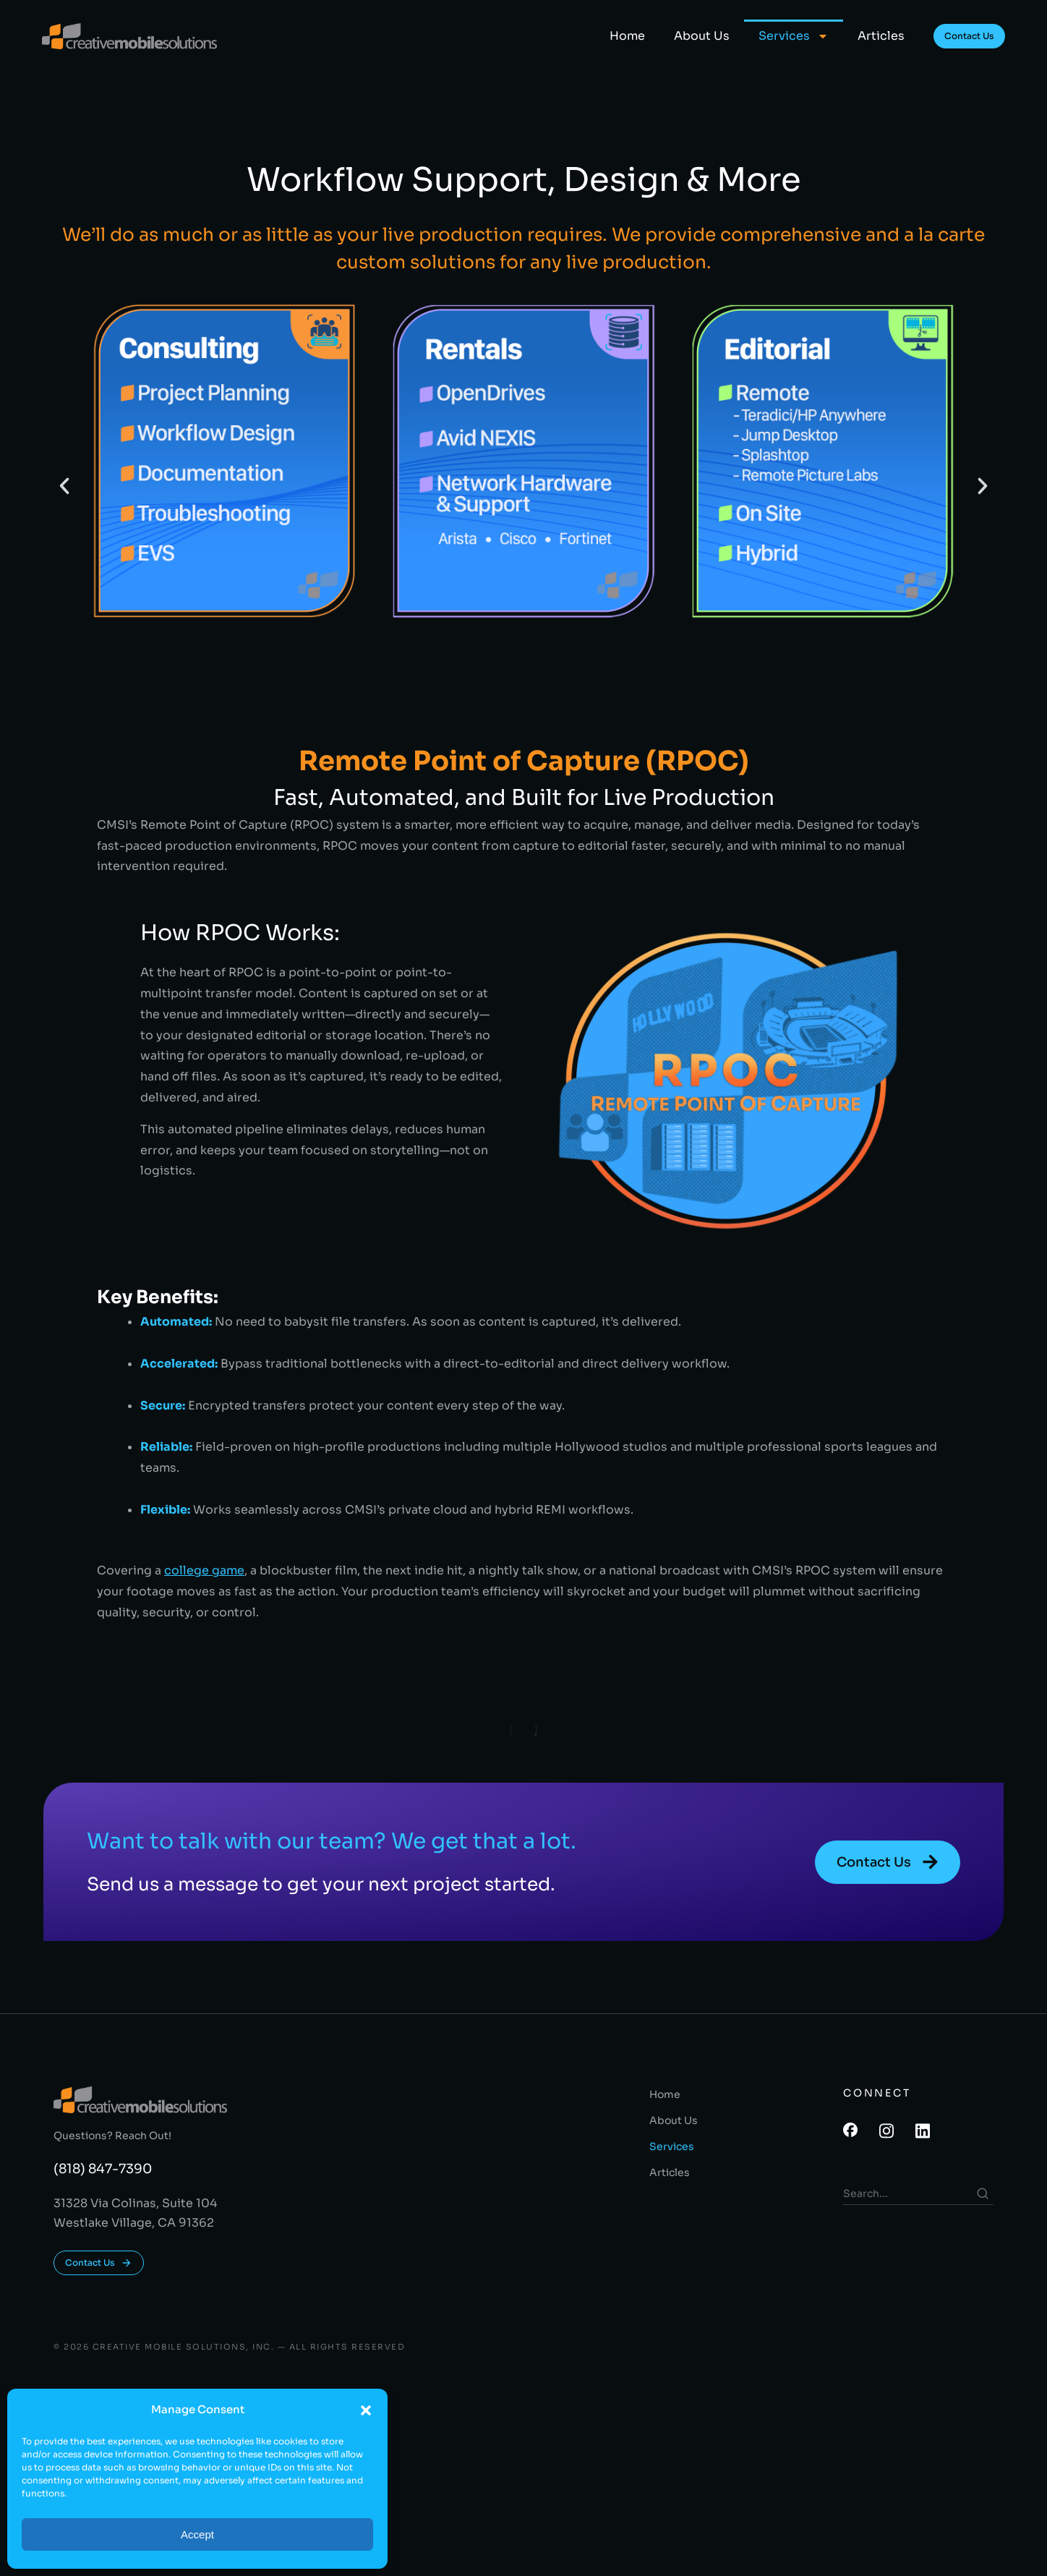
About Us (702, 35)
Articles (881, 35)
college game (204, 1570)
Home (627, 35)
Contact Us (969, 35)
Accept (197, 2534)
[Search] (982, 2193)
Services (793, 36)
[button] (366, 2410)
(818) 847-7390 (103, 2169)
